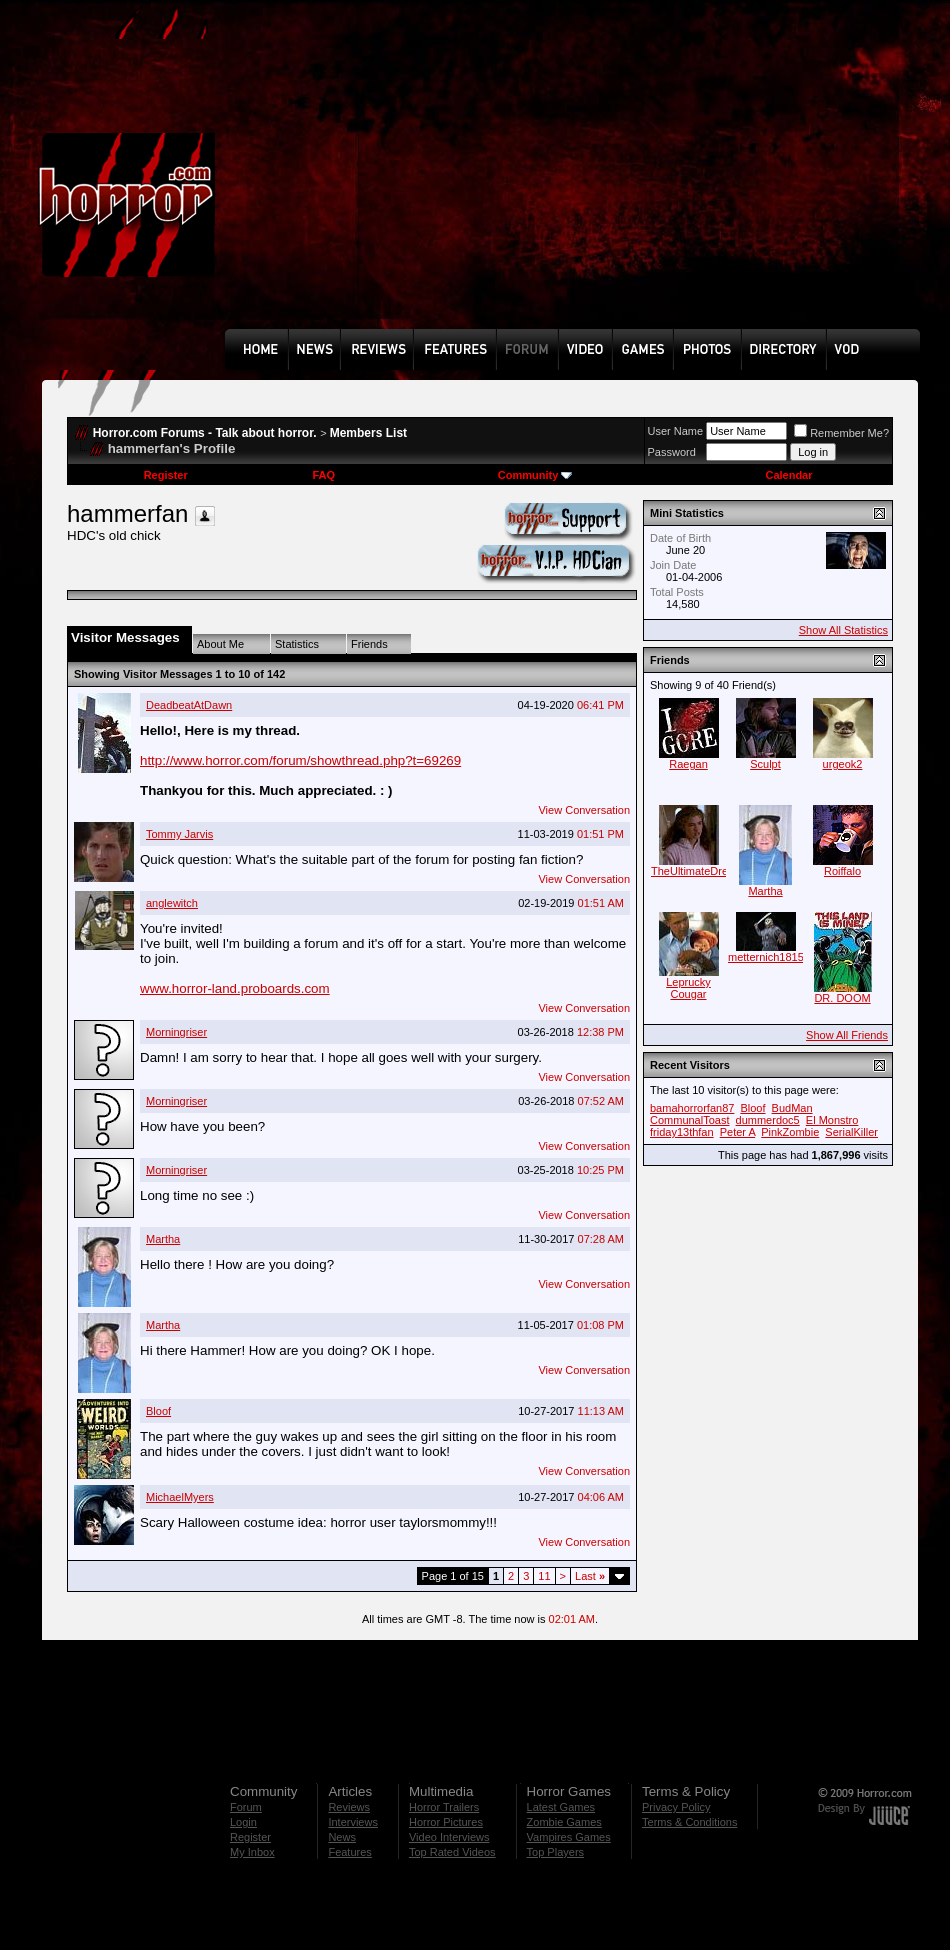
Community (535, 475)
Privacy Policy (676, 1807)
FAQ (323, 475)
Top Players (555, 1852)
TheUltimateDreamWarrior (715, 871)
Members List (368, 433)
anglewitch (172, 903)
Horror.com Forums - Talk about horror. (205, 433)
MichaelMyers (180, 1497)
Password (672, 452)
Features (349, 1852)
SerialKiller (851, 1132)
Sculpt (765, 764)
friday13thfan (682, 1132)
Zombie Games (564, 1822)
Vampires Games (569, 1837)
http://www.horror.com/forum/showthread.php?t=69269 (300, 760)
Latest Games (561, 1807)
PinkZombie (790, 1132)
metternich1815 (766, 957)
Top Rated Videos (452, 1852)
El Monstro (832, 1120)
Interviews (353, 1822)
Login (243, 1822)
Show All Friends (847, 1035)
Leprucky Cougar (688, 988)
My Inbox (252, 1852)
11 (544, 1576)
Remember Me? (841, 433)
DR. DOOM (842, 998)
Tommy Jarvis (179, 834)
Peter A (737, 1132)
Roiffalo (842, 871)
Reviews (349, 1807)
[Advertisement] (557, 179)
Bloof (158, 1411)
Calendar (788, 475)
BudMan (792, 1108)
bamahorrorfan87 (692, 1108)
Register (166, 475)
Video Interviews (449, 1837)
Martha (163, 1239)
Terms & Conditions (689, 1822)
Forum (246, 1807)
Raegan (688, 764)
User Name (676, 431)
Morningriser (176, 1032)
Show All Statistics (843, 630)
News (342, 1837)
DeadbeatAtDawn (189, 705)
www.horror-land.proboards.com (235, 988)
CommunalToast (689, 1120)
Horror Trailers (444, 1807)
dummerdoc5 (768, 1120)
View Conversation (584, 810)
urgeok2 (843, 764)
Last (590, 1576)
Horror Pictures (446, 1822)
